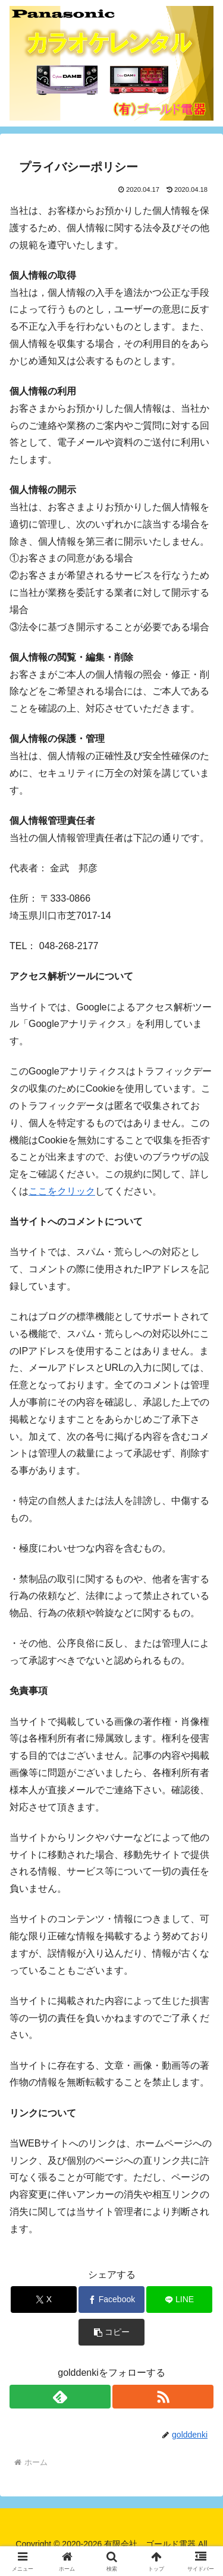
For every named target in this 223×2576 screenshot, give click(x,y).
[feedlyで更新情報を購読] (60, 2397)
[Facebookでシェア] (111, 2299)
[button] (111, 2332)
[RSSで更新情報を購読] (162, 2397)
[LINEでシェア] (179, 2299)
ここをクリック (62, 1191)
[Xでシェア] (44, 2299)
